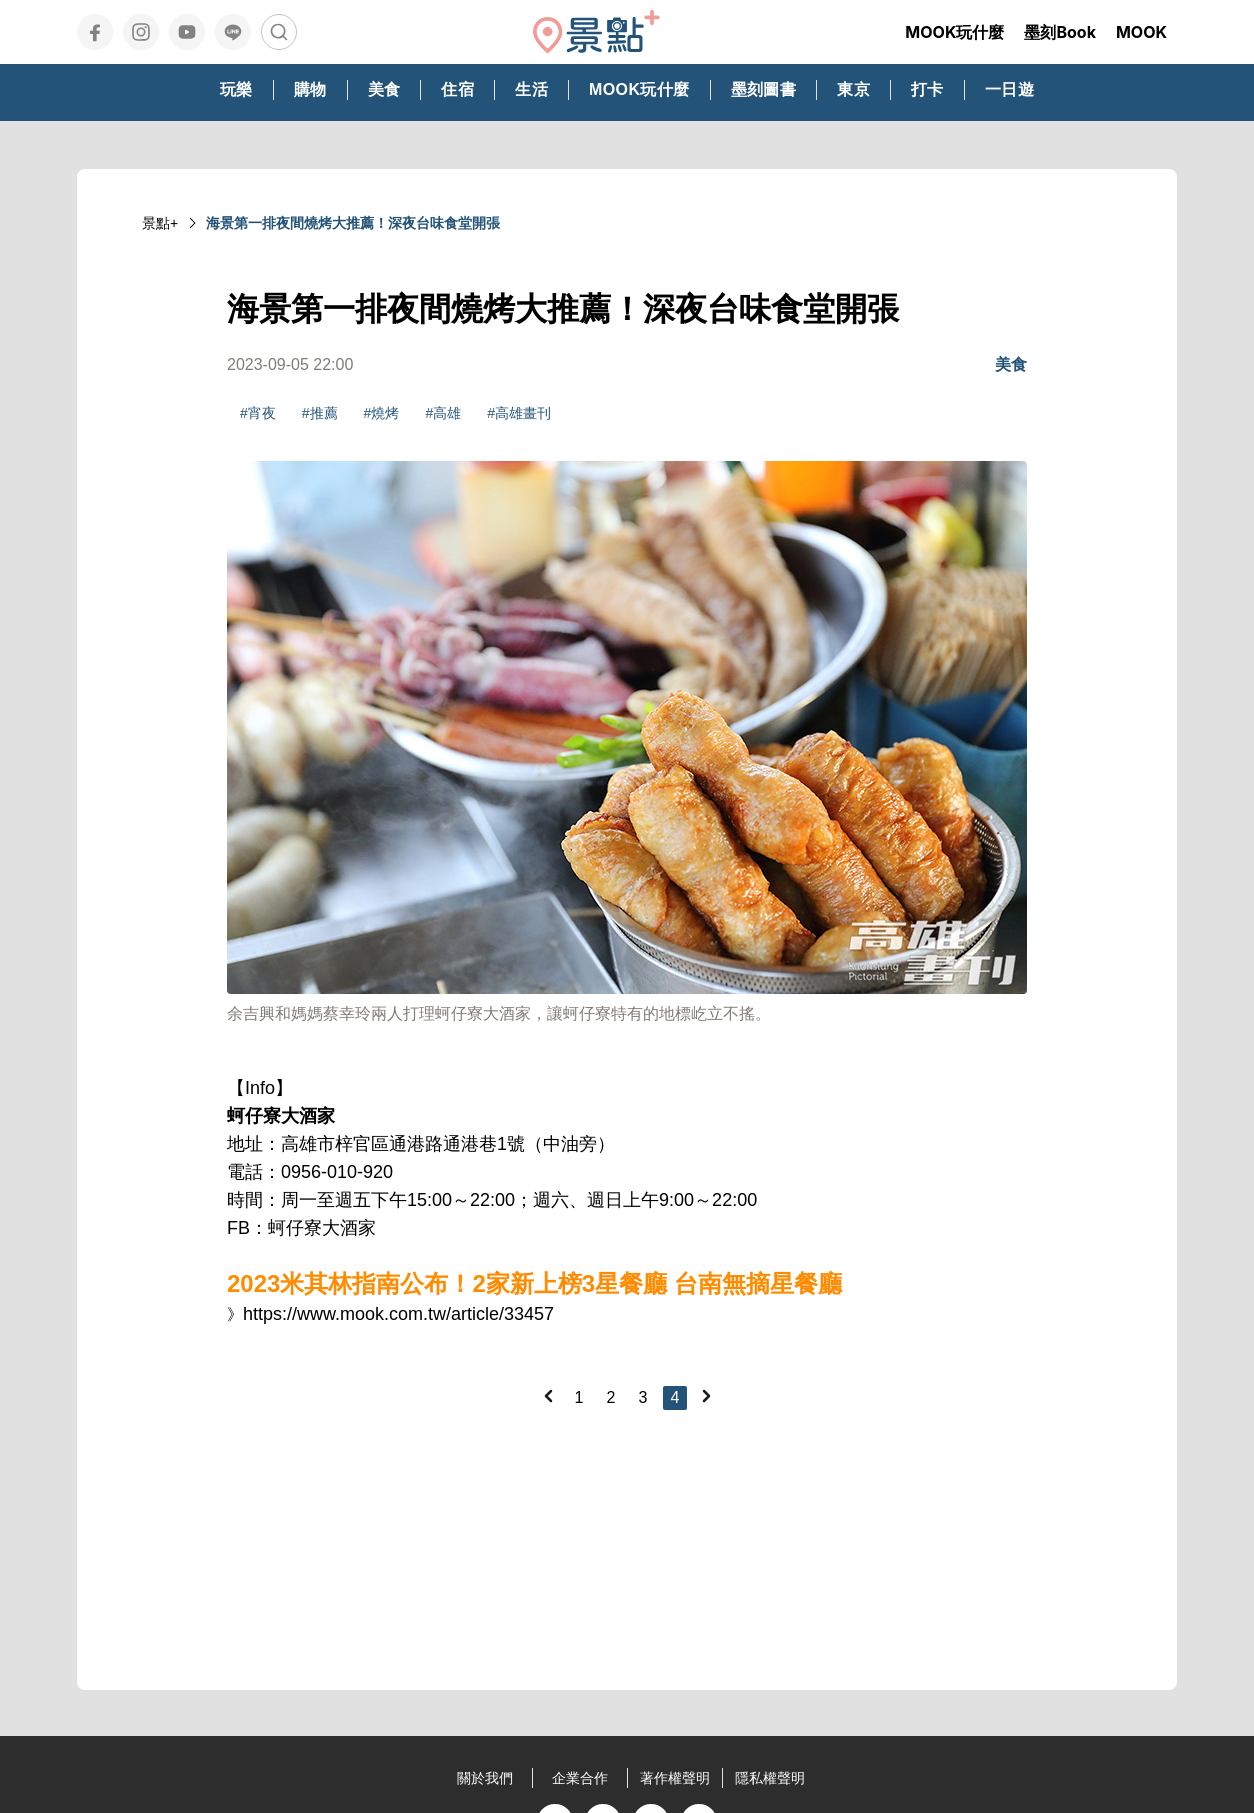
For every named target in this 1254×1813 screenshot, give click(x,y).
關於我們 (485, 1778)
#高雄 (443, 413)
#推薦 (320, 413)
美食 (1011, 364)
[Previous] (548, 1396)
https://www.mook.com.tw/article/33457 (398, 1314)
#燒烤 (382, 413)
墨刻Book (1060, 32)
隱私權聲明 (770, 1778)
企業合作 (580, 1778)
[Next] (706, 1396)
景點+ (160, 223)
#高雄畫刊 (519, 413)
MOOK (1141, 32)
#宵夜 (258, 413)
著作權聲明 (675, 1778)
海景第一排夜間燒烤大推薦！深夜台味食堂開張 (353, 223)
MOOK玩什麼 (954, 32)
